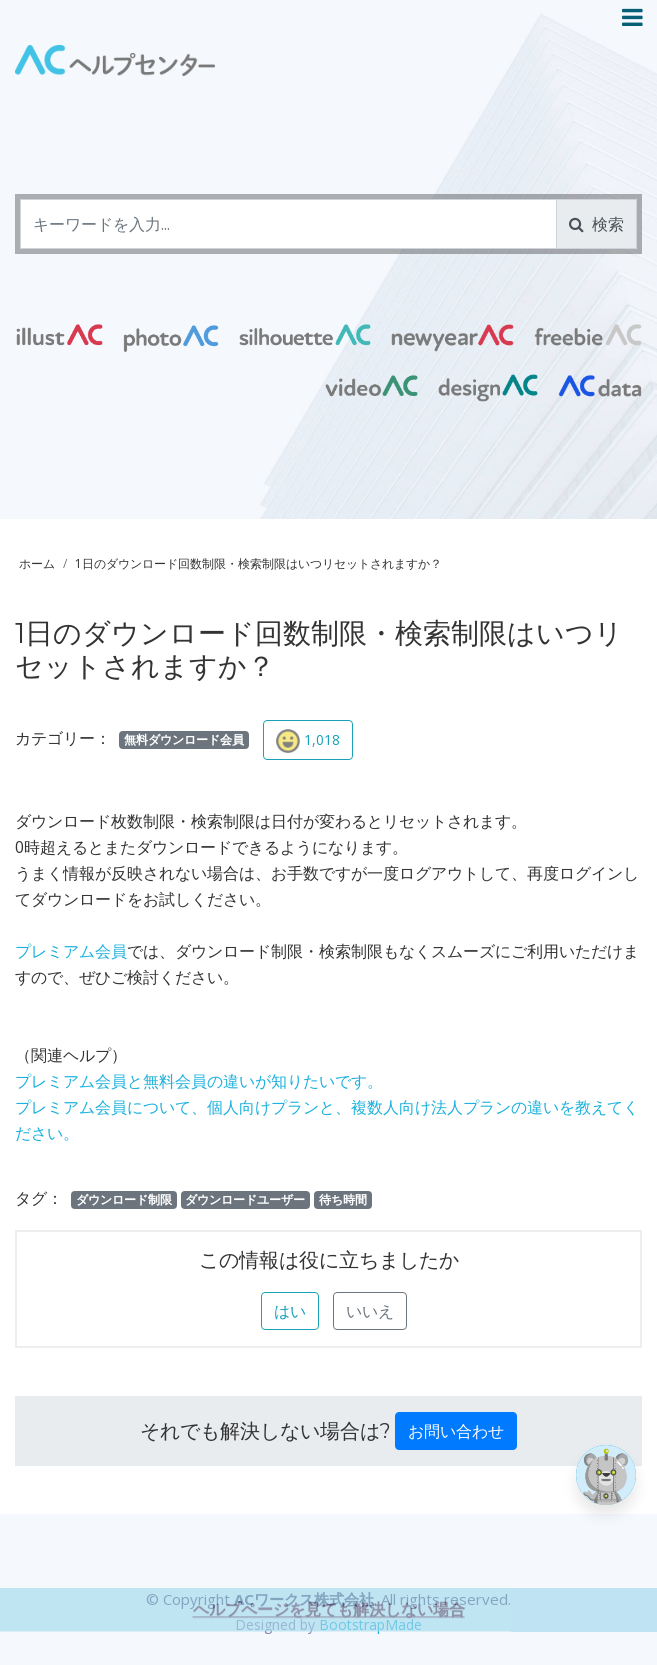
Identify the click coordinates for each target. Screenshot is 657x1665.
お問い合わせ (456, 1431)
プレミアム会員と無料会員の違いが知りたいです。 (199, 1081)
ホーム (37, 563)
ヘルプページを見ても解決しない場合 (329, 1647)
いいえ (370, 1311)
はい (290, 1311)
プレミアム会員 (71, 951)
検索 (596, 224)
